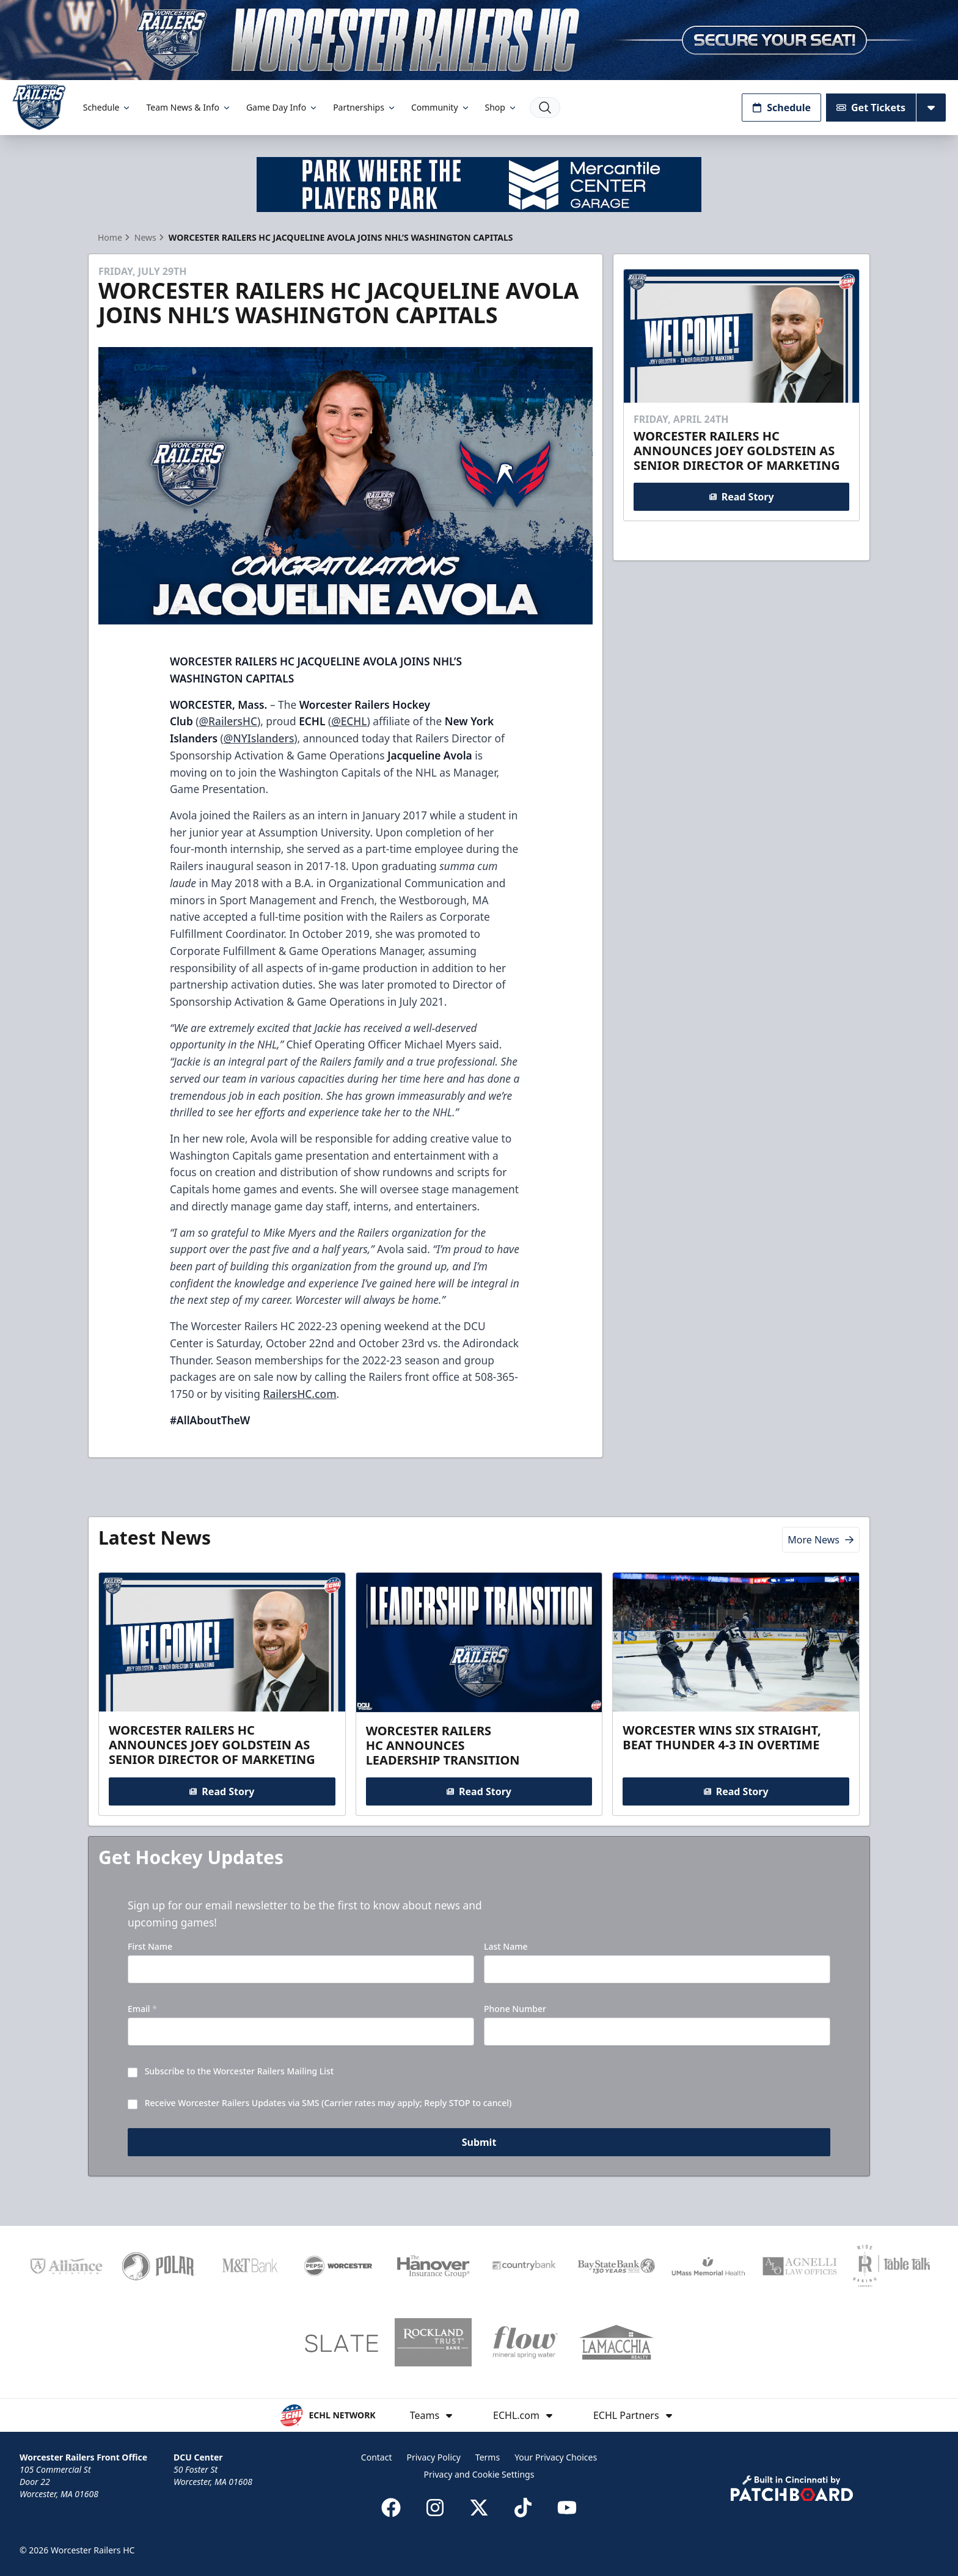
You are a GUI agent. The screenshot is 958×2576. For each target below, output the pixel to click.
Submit (479, 2143)
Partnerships (365, 107)
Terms (487, 2457)
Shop (501, 107)
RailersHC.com (299, 1393)
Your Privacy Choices (555, 2457)
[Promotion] (479, 40)
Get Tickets (870, 107)
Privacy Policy (434, 2457)
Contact (376, 2457)
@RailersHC (228, 721)
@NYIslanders (259, 738)
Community (440, 107)
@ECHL (349, 721)
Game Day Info (282, 107)
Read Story (741, 496)
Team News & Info (188, 107)
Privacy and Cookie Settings (479, 2474)
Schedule (107, 107)
